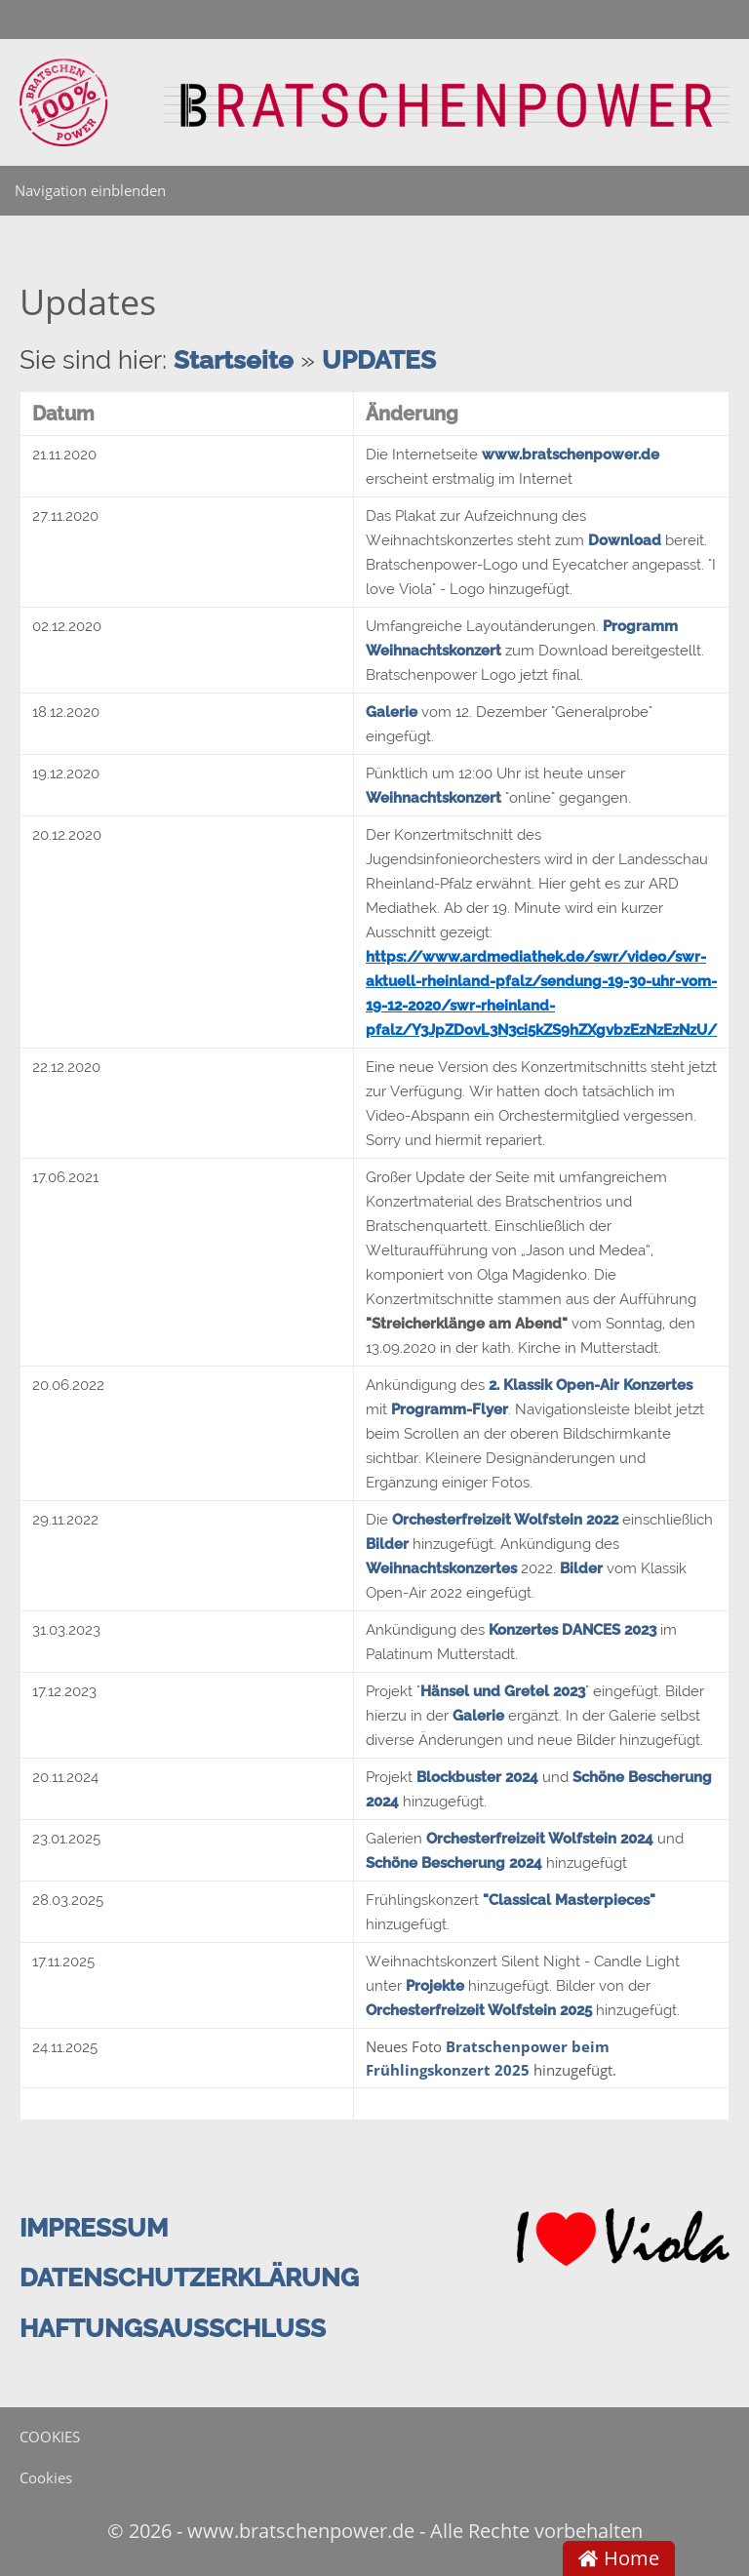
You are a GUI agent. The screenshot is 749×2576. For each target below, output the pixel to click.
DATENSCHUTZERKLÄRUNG (189, 2277)
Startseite (234, 360)
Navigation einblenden (90, 190)
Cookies (46, 2477)
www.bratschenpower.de (570, 454)
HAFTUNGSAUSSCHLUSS (173, 2328)
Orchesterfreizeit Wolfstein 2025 (481, 2010)
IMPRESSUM (94, 2227)
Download (624, 540)
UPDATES (379, 360)
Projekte (435, 1986)
